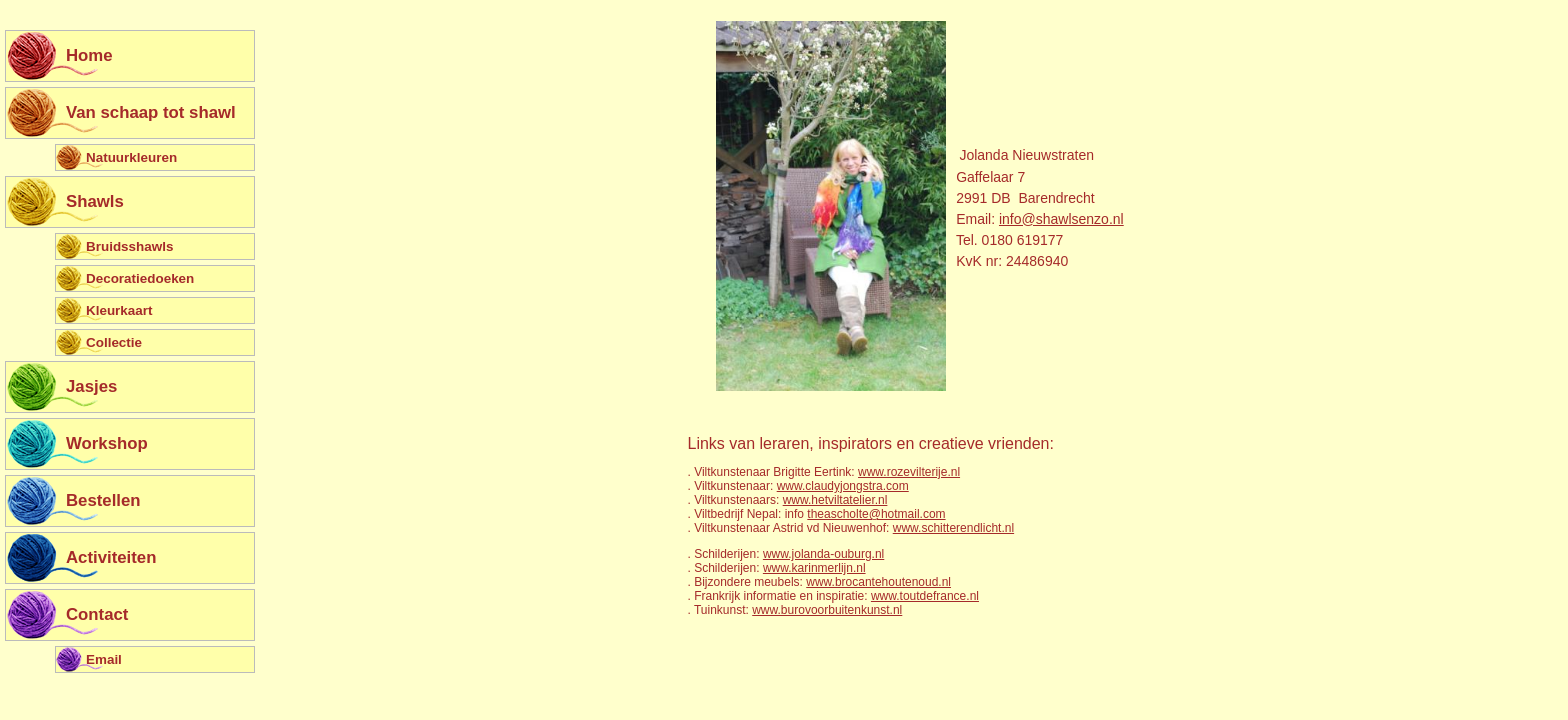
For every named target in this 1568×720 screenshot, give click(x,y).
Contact (97, 614)
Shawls (95, 201)
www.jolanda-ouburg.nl (823, 554)
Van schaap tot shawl (151, 112)
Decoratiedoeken (140, 278)
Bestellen (103, 500)
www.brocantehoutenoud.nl (878, 582)
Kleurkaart (119, 310)
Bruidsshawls (129, 246)
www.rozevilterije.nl (909, 472)
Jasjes (91, 386)
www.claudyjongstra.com (843, 486)
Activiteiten (111, 557)
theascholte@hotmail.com (876, 514)
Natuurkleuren (131, 157)
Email (104, 659)
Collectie (114, 342)
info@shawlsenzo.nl (1061, 219)
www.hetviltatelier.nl (835, 500)
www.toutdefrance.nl (925, 596)
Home (89, 55)
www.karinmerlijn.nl (814, 568)
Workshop (107, 443)
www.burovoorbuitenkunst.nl (827, 610)
